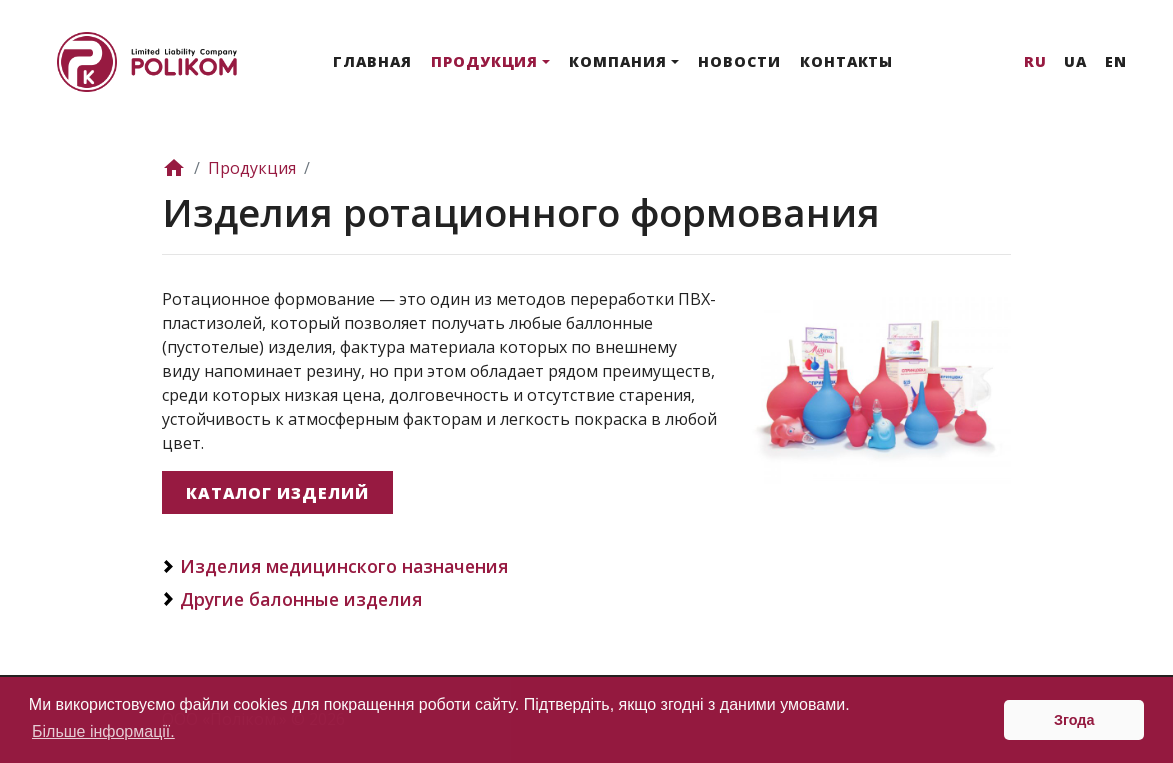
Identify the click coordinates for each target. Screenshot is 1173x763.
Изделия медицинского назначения (344, 566)
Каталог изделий (277, 493)
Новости (739, 61)
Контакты (847, 61)
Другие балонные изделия (301, 599)
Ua (1075, 61)
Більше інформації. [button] (103, 731)
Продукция (485, 61)
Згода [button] (1074, 720)
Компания (618, 61)
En (1116, 61)
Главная (372, 61)
